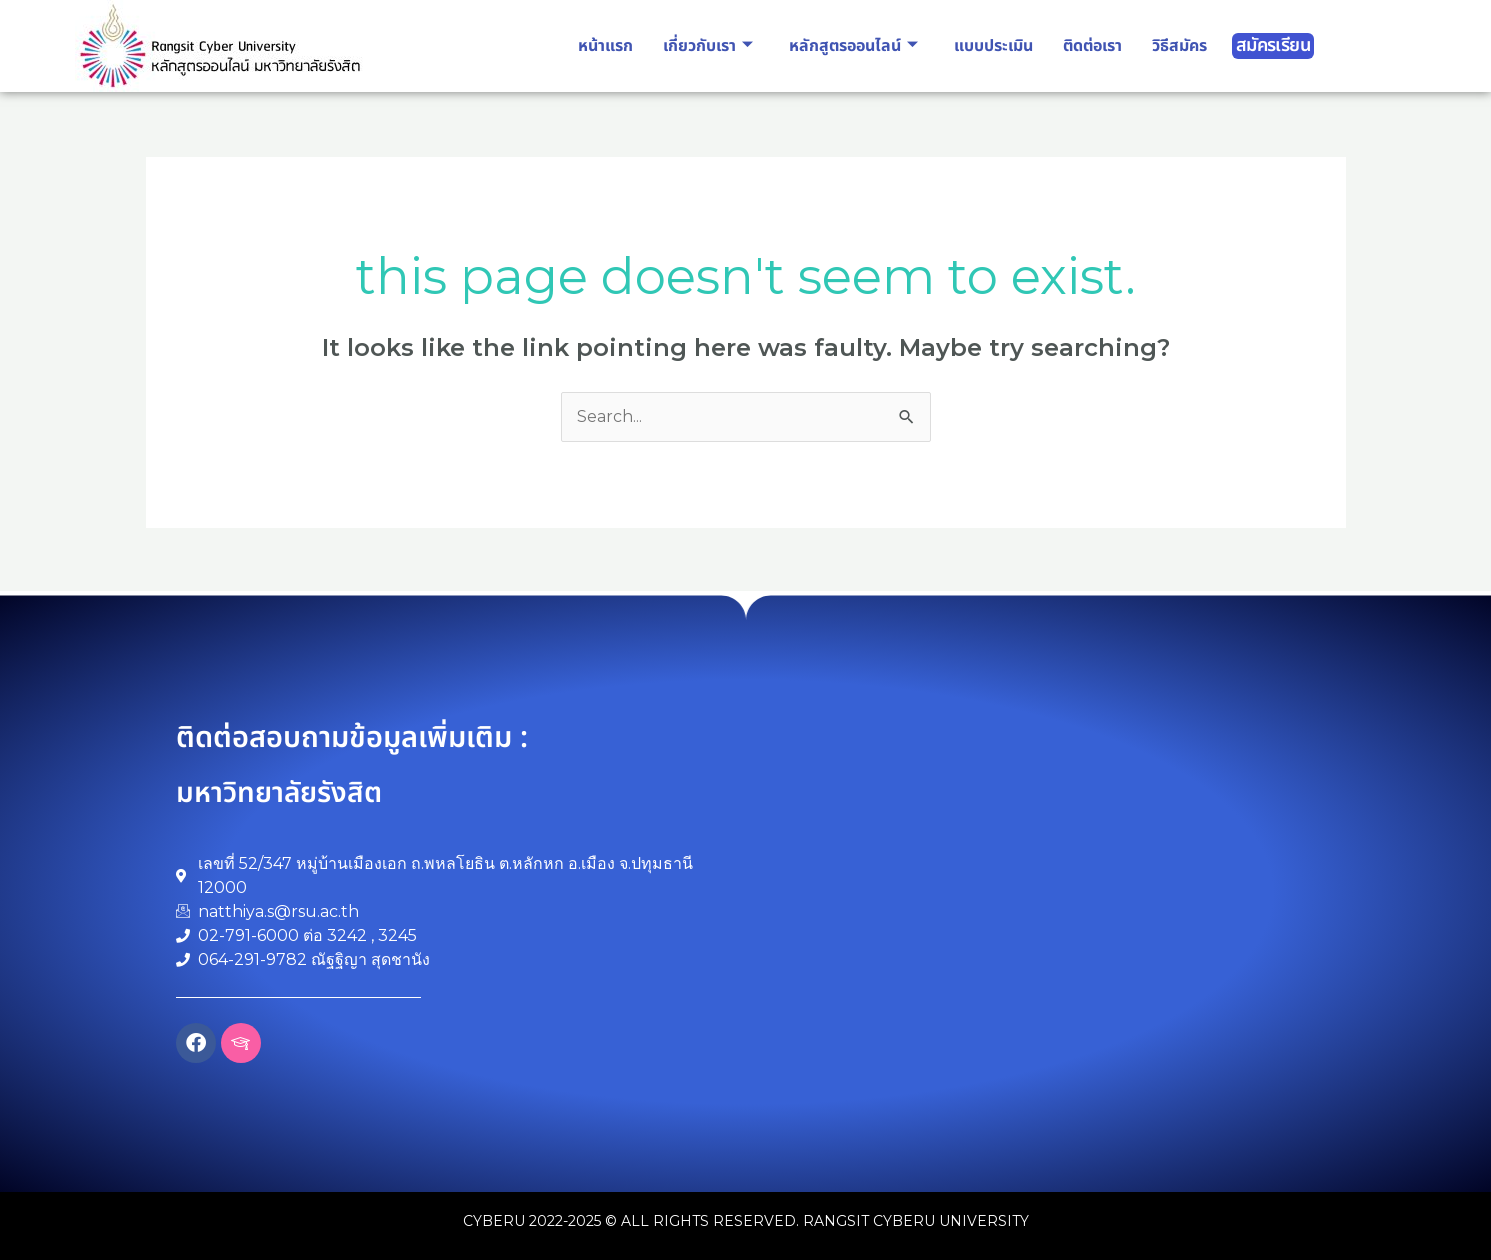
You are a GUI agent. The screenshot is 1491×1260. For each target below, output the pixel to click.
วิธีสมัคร (1179, 46)
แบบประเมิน (993, 46)
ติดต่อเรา (1092, 46)
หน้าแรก (605, 46)
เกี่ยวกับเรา (708, 46)
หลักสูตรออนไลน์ (853, 46)
